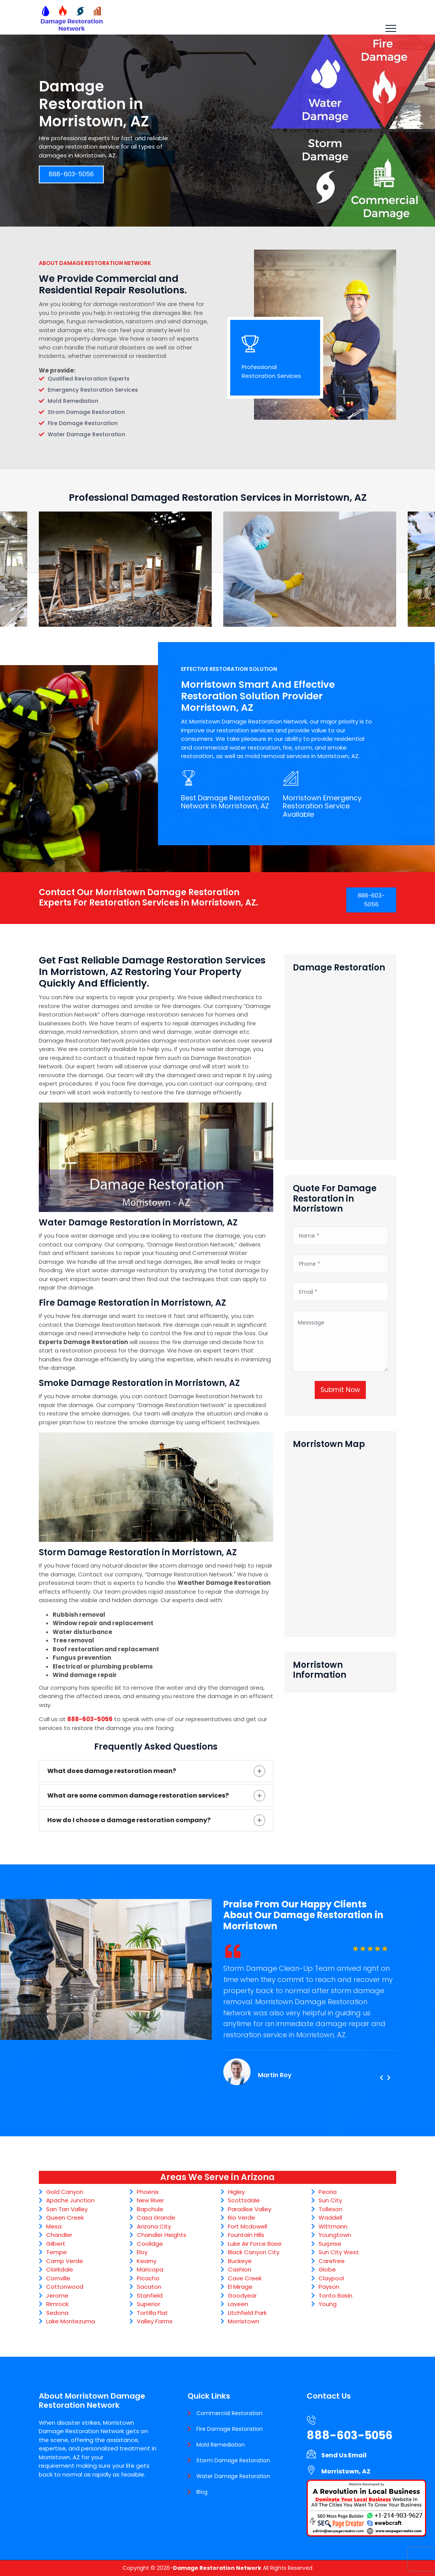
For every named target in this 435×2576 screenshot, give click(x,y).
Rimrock (57, 2304)
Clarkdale (59, 2269)
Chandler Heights (161, 2235)
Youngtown (335, 2235)
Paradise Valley (249, 2209)
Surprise (330, 2244)
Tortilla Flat (152, 2313)
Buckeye (240, 2261)
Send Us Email (344, 2455)
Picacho (148, 2278)
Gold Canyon (64, 2192)
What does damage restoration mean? (111, 1770)
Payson (329, 2287)
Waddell (330, 2217)
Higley (236, 2192)
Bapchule (150, 2209)
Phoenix (148, 2192)
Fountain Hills (246, 2235)
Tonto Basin (335, 2295)
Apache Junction (70, 2200)
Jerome (57, 2295)
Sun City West (339, 2252)
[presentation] (381, 2077)
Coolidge (150, 2244)
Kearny (146, 2261)
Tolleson (330, 2209)
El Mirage (240, 2287)
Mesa (53, 2226)
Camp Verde (64, 2261)
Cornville (58, 2278)
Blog (202, 2492)
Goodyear (242, 2295)
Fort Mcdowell (247, 2226)
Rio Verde (241, 2217)
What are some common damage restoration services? (138, 1795)
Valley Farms (155, 2321)
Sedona (57, 2313)
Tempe (56, 2252)
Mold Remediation (220, 2445)
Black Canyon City (253, 2252)
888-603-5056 (71, 174)
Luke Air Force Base (255, 2244)
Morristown (243, 2321)
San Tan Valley (67, 2209)
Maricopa (150, 2269)
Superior (148, 2304)
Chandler (59, 2235)
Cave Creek (245, 2278)
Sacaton (149, 2287)
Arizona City (154, 2226)
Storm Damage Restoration (233, 2460)
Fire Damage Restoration (229, 2429)
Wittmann (333, 2226)
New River (150, 2200)
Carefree (332, 2261)
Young (328, 2304)
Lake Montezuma (70, 2321)
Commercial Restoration (229, 2413)
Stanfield (150, 2295)
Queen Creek (65, 2217)
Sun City (330, 2200)
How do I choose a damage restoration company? (129, 1820)
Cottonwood (64, 2287)
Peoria (328, 2192)
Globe (327, 2269)
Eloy (142, 2252)
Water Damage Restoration (233, 2476)
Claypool (331, 2278)
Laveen (238, 2304)
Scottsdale (244, 2200)
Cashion (239, 2269)
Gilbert (55, 2244)
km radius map (340, 1539)
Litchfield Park (247, 2313)
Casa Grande (156, 2217)
